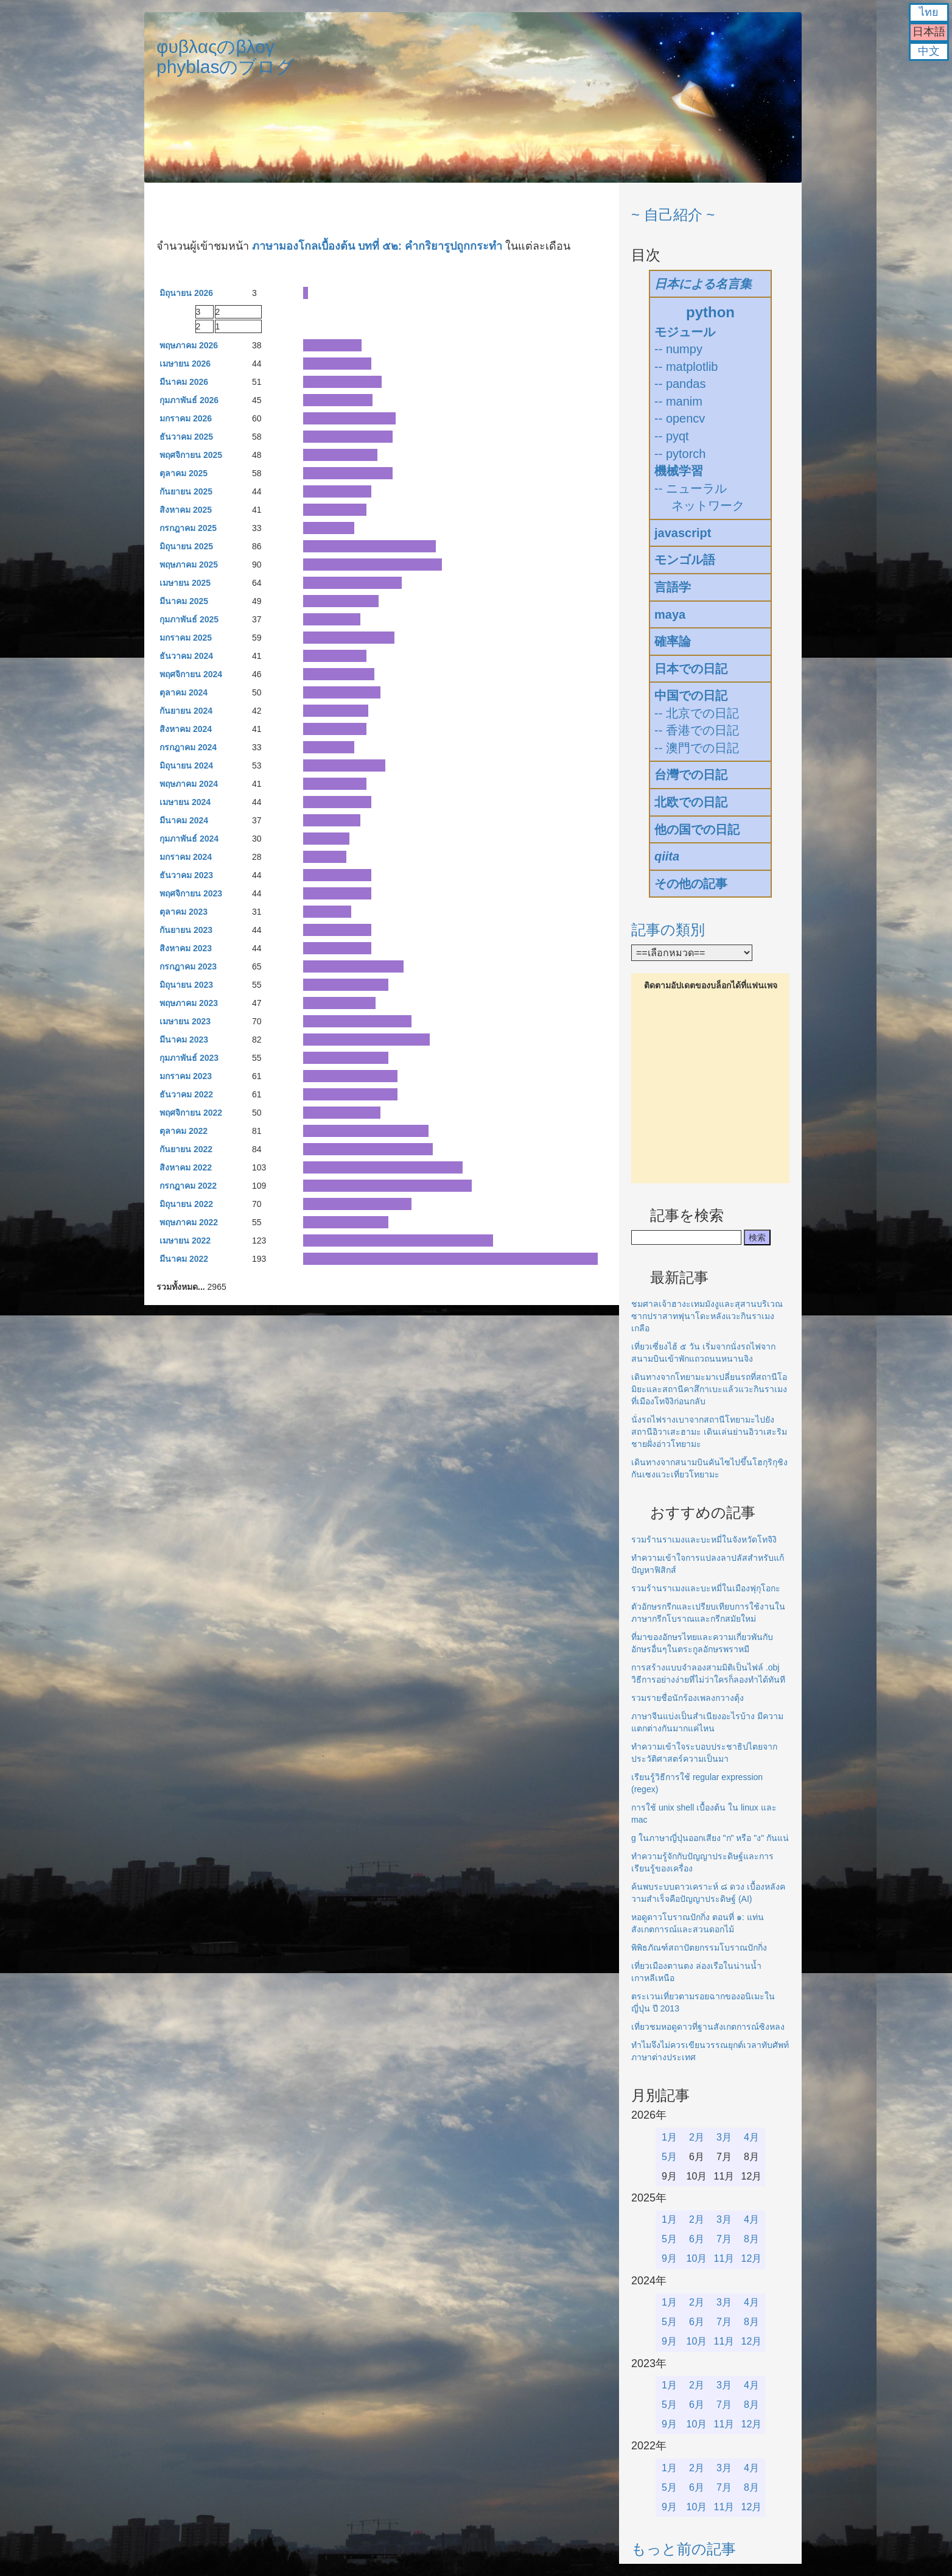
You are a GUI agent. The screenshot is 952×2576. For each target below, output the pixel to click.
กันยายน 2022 (185, 1149)
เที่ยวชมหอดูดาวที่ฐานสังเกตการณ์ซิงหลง (708, 2027)
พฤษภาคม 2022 (188, 1222)
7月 (724, 2239)
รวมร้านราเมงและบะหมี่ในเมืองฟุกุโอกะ (705, 1588)
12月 (751, 2258)
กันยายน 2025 (185, 491)
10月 (697, 2258)
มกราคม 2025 (185, 637)
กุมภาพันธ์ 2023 (189, 1058)
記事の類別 (668, 929)
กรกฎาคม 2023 (188, 966)
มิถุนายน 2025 (186, 546)
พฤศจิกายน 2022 (190, 1112)
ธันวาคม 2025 (186, 437)
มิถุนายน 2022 (186, 1204)
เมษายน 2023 (185, 1021)
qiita (666, 856)
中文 (929, 51)
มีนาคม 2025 (183, 601)
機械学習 (678, 470)
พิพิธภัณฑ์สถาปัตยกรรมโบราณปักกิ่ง (699, 1947)
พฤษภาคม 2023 (188, 1003)
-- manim (678, 401)
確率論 (672, 641)
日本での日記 (690, 668)
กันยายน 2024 (185, 711)
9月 (669, 2258)
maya (669, 614)
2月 (696, 2137)
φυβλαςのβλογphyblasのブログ (225, 57)
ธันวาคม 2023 (186, 875)
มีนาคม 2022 (183, 1259)
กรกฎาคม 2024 (188, 747)
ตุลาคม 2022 (183, 1131)
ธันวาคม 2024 (186, 656)
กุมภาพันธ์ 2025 (189, 619)
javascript (682, 533)
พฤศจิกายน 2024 (190, 674)
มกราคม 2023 (185, 1076)
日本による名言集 (703, 283)
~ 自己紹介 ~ (673, 214)
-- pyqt (671, 436)
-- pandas (680, 383)
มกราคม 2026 (185, 418)
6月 (696, 2239)
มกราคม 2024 (185, 857)
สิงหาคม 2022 (185, 1167)
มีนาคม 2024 (183, 820)
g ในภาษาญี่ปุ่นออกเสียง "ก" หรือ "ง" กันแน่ (710, 1838)
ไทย (929, 12)
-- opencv (679, 418)
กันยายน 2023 (185, 930)
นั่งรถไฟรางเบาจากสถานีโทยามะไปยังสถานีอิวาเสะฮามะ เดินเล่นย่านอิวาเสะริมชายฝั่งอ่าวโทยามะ (709, 1432)
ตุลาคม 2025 (183, 473)
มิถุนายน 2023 (186, 985)
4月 (751, 2137)
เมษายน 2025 (185, 583)
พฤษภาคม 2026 (188, 345)
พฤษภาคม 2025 (188, 564)
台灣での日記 (690, 774)
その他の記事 (690, 883)
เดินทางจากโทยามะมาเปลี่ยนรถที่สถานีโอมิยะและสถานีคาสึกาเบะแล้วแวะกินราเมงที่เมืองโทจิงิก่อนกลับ (709, 1389)
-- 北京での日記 (696, 713)
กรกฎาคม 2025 (188, 528)
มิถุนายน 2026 (186, 293)
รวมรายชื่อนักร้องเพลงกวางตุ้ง (687, 1698)
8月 (751, 2239)
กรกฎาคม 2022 (188, 1186)
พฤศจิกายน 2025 (190, 455)
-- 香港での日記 (696, 730)
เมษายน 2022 (185, 1240)
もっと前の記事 (683, 2549)
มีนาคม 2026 (183, 382)
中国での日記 (690, 695)
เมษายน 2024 (185, 802)
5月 (669, 2157)
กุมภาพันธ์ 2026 (189, 400)
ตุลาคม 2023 (183, 912)
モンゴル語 (684, 559)
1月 (669, 2137)
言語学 (672, 587)
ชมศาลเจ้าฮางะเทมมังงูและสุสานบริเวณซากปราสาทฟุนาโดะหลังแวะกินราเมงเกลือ (707, 1316)
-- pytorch (679, 453)
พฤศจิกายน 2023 (190, 893)
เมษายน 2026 (185, 363)
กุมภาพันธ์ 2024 (189, 838)
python (710, 312)
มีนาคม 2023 (183, 1039)
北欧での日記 (690, 802)
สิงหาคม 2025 (185, 510)
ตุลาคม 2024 (183, 692)
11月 (724, 2258)
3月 (724, 2137)
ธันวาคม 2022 (186, 1094)
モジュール (684, 332)
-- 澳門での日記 (696, 748)
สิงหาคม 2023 (185, 948)
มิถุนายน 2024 (186, 765)
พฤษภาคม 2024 (188, 784)
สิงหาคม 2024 (185, 729)
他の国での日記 (697, 829)
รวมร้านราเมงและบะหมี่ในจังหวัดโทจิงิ (704, 1539)
